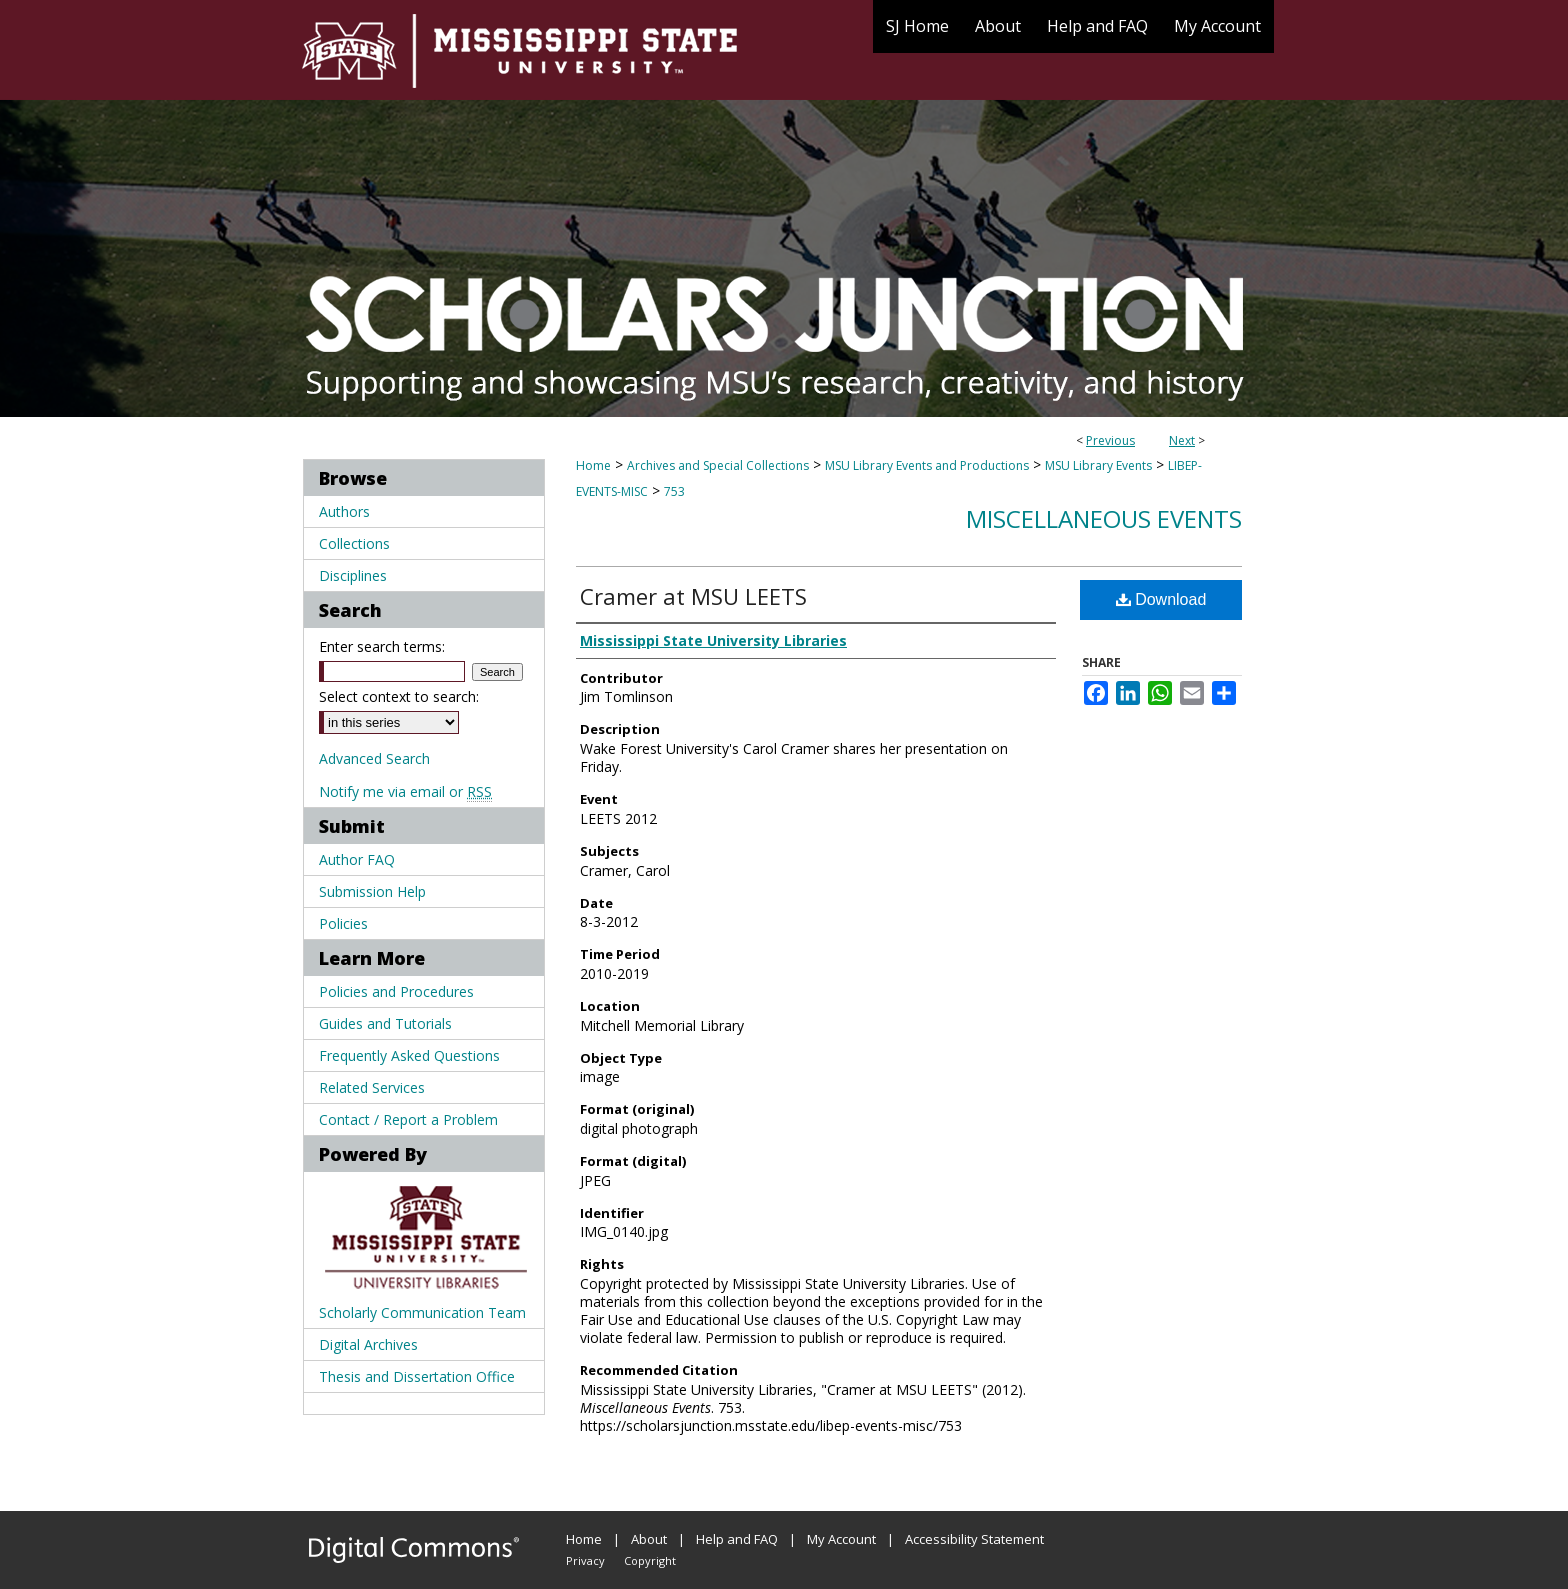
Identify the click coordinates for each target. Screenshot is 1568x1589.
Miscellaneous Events (1104, 518)
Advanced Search (374, 758)
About (649, 1539)
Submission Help (372, 891)
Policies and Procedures (396, 991)
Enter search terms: (382, 646)
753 (674, 491)
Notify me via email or (405, 791)
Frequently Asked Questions (409, 1055)
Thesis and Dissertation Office (417, 1376)
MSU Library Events (1098, 465)
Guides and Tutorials (385, 1023)
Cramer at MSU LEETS (693, 596)
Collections (354, 543)
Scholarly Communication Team (422, 1312)
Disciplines (353, 575)
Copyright (650, 1560)
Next (1182, 440)
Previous (1110, 440)
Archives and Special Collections (718, 465)
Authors (344, 511)
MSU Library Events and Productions (927, 465)
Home (593, 465)
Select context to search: (399, 696)
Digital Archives (368, 1344)
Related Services (372, 1087)
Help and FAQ (737, 1539)
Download (1161, 599)
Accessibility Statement (974, 1539)
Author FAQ (357, 859)
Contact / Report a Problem (408, 1119)
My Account (841, 1539)
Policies (343, 923)
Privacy (585, 1560)
